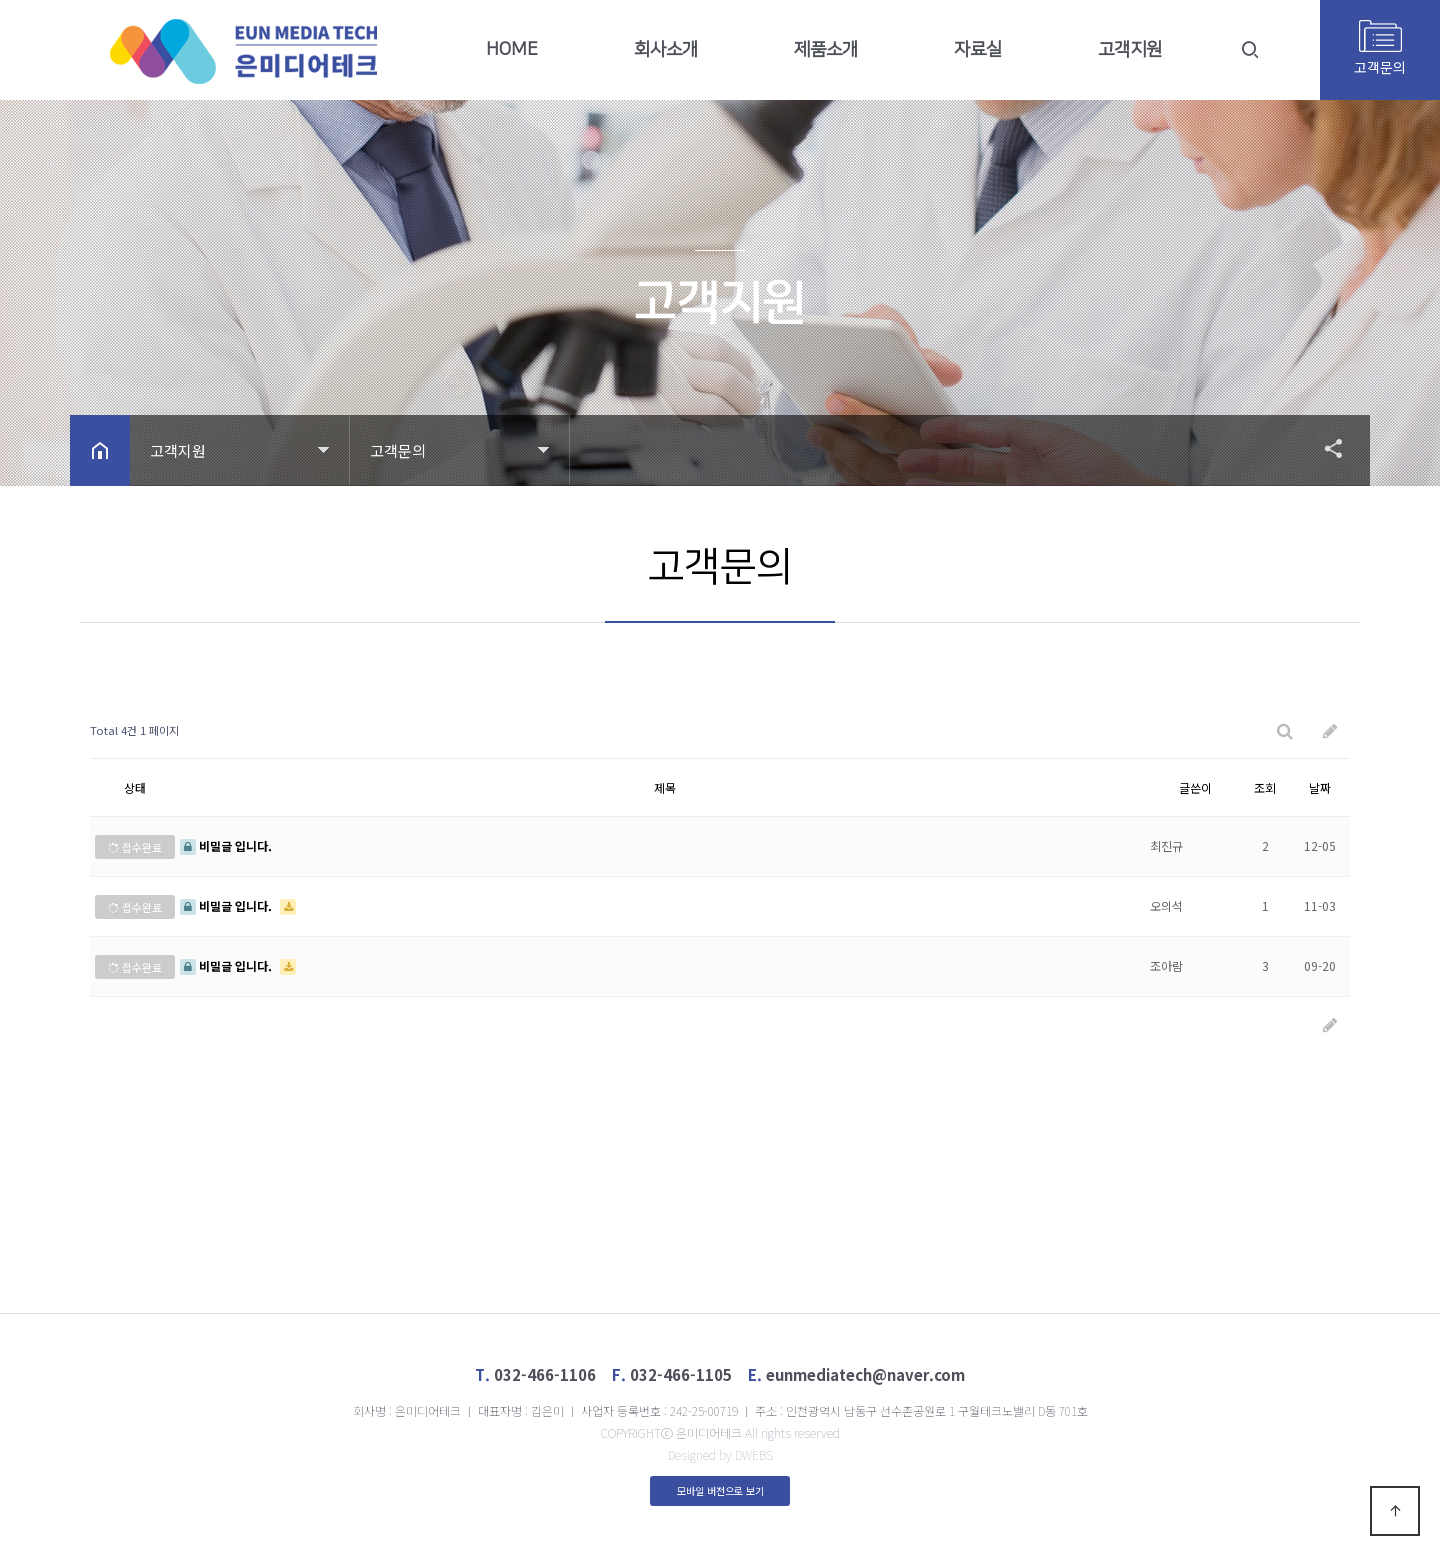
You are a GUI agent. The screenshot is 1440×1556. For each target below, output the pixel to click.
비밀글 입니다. (226, 845)
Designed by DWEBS (720, 1454)
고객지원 (1130, 50)
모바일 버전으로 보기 (720, 1490)
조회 (1265, 787)
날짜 (1320, 787)
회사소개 (666, 50)
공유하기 (1324, 448)
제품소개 (826, 50)
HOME (512, 50)
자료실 (978, 50)
